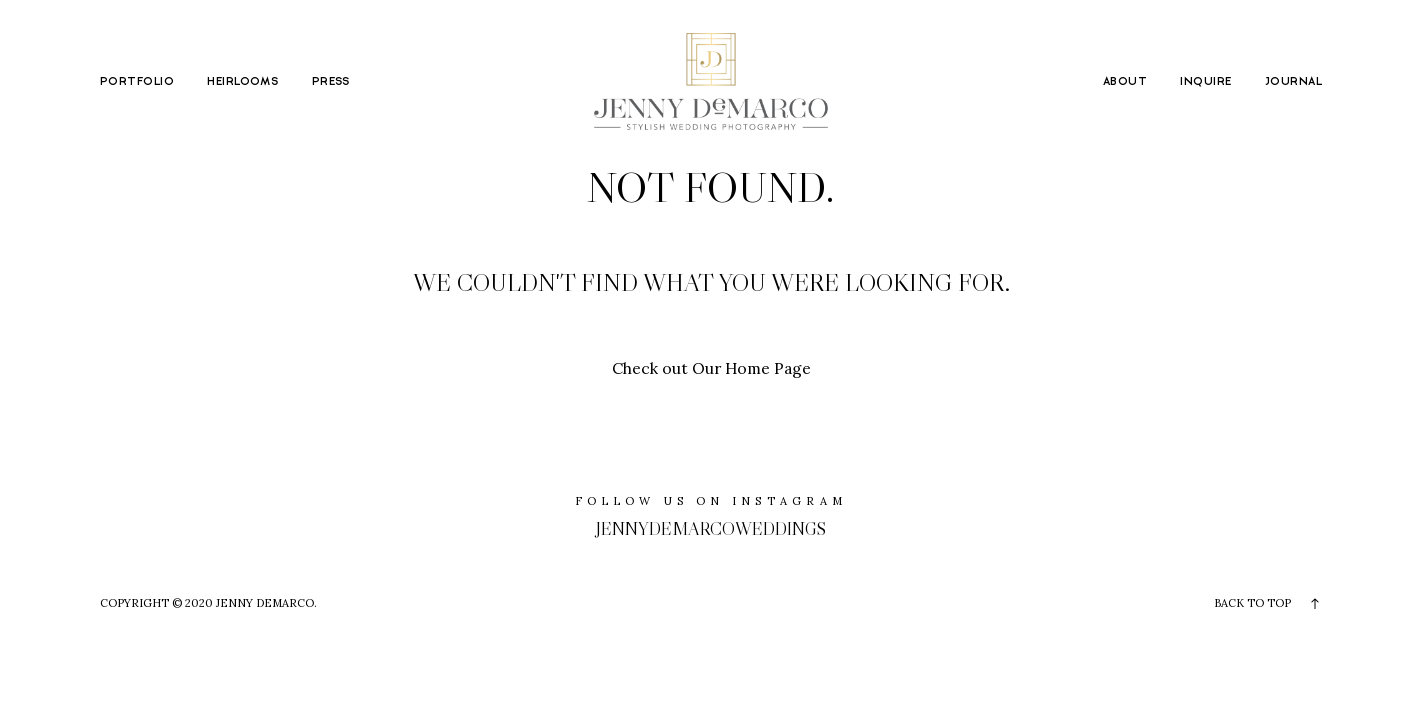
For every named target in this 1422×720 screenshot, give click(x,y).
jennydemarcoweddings (711, 529)
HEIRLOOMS (242, 81)
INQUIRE (1205, 81)
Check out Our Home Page (711, 368)
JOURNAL (1293, 81)
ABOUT (1125, 81)
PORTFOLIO (137, 81)
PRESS (331, 81)
